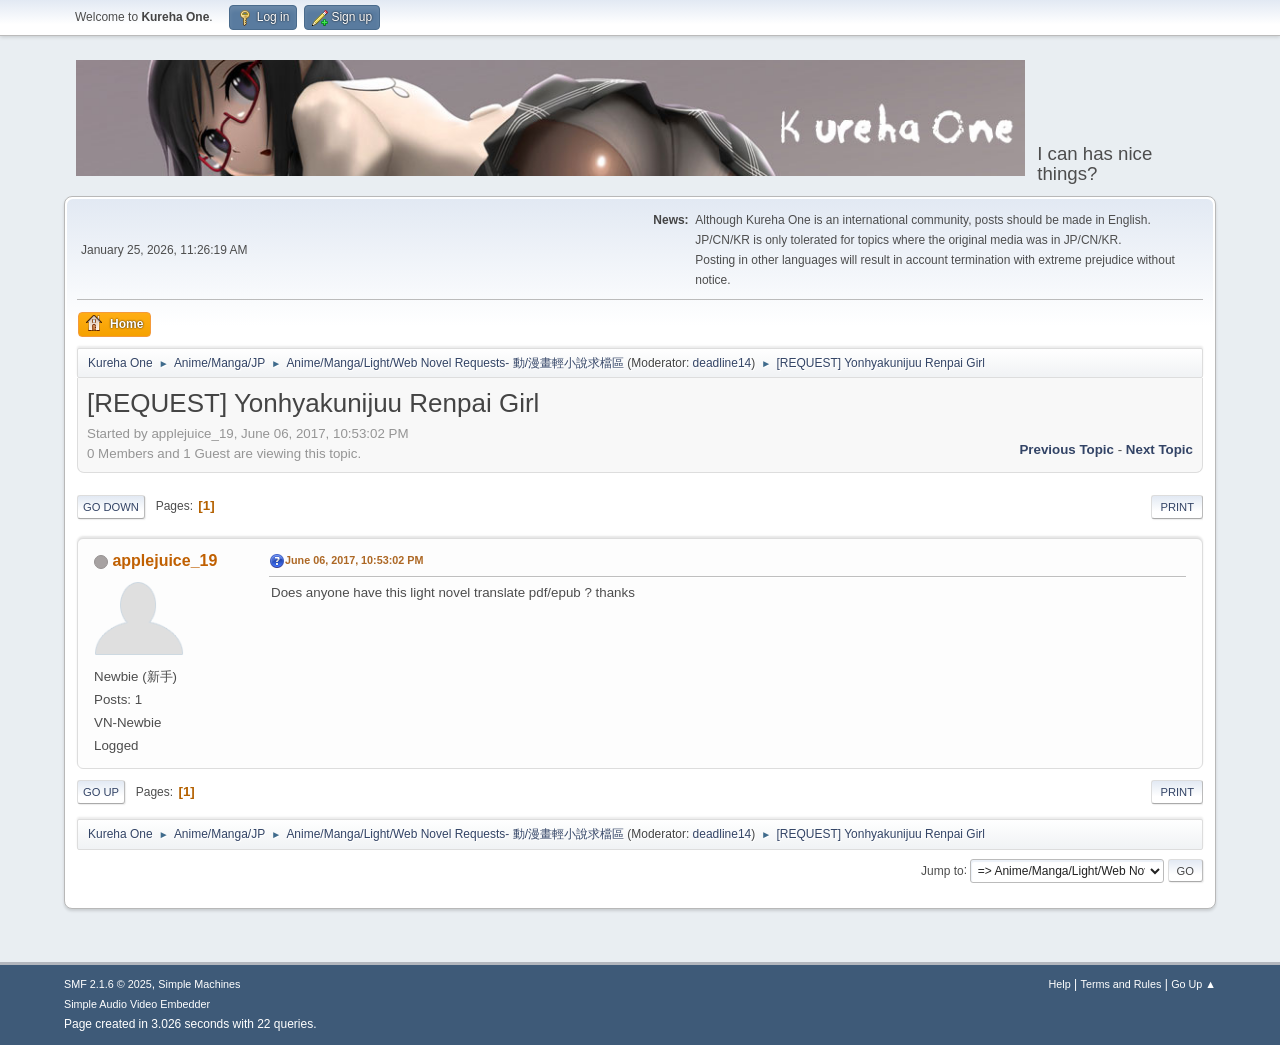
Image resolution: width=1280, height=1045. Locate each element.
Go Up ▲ (1193, 984)
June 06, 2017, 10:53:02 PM (354, 560)
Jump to (942, 870)
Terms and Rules (1121, 984)
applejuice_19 (164, 560)
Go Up (101, 792)
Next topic (1159, 449)
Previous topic (1066, 449)
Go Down (111, 507)
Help (1060, 984)
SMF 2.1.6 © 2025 (108, 984)
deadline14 (722, 363)
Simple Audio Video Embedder (137, 1004)
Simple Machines (199, 984)
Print (1177, 507)
